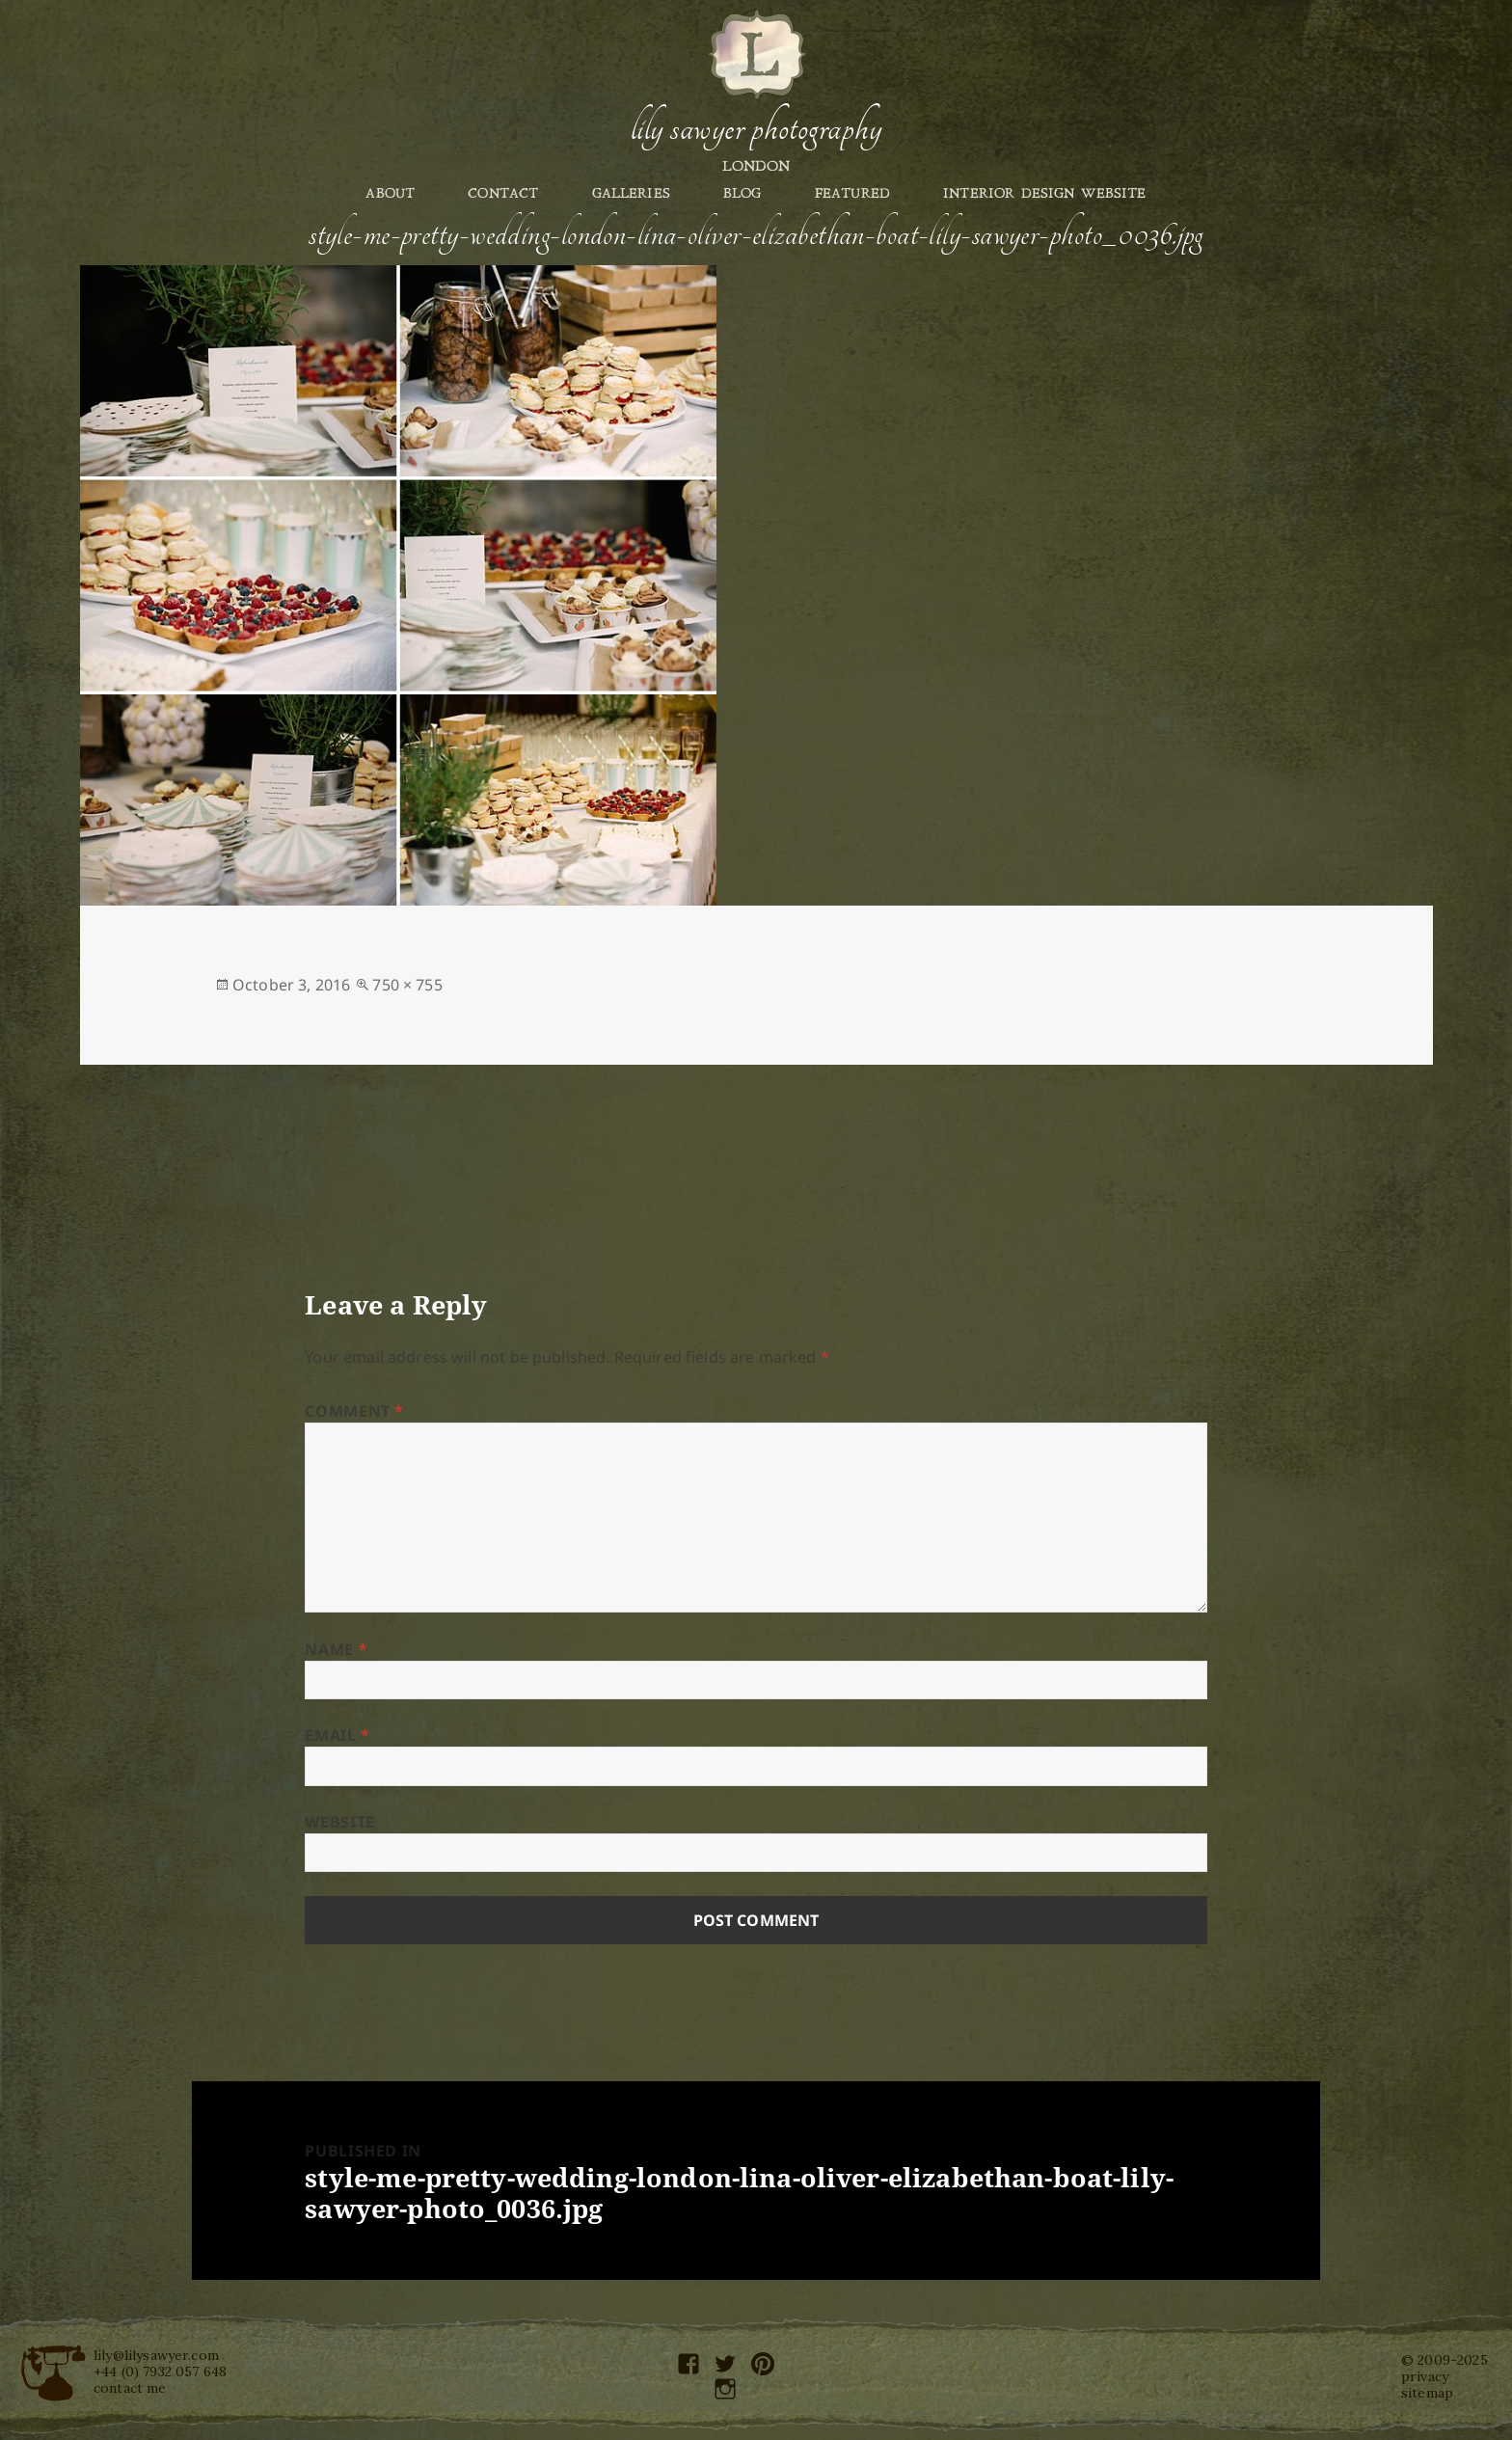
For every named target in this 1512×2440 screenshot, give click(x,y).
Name (336, 1649)
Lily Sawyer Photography (756, 128)
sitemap (1427, 2392)
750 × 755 (407, 984)
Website (339, 1821)
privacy (1424, 2376)
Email (337, 1735)
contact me (130, 2388)
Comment (354, 1411)
